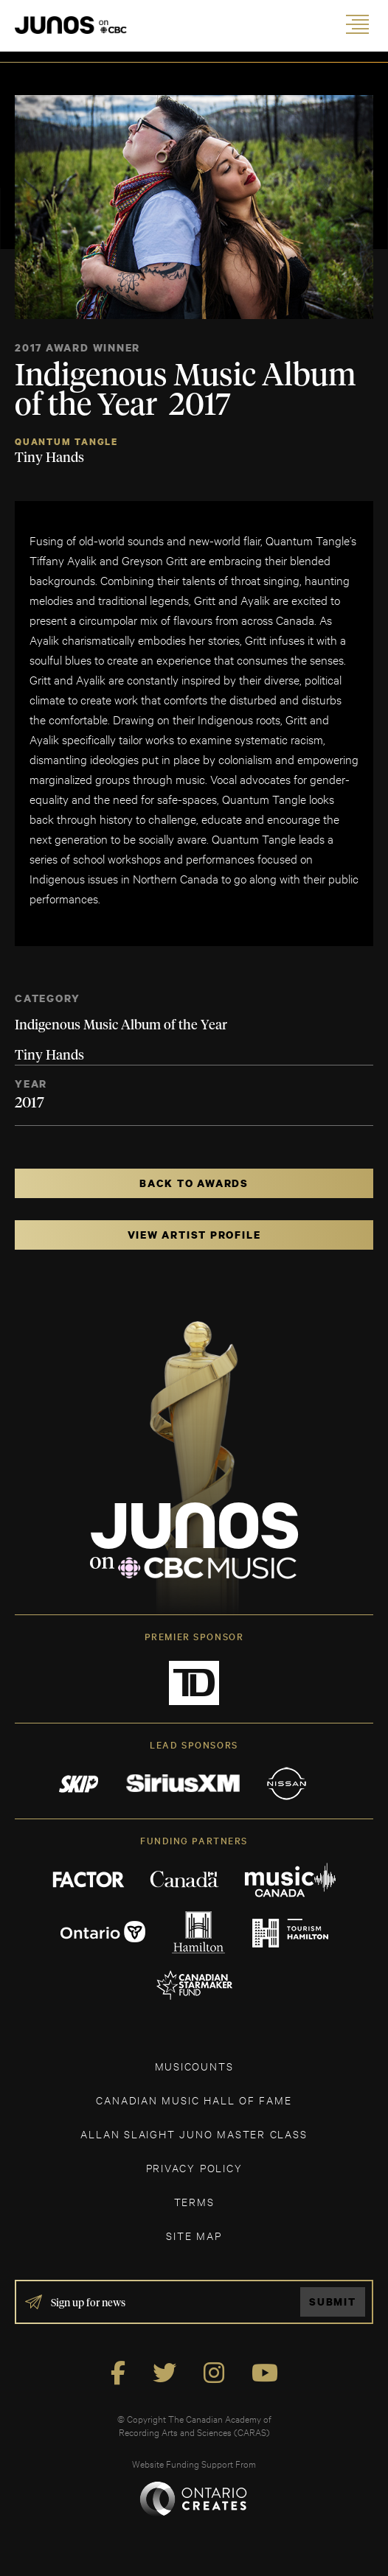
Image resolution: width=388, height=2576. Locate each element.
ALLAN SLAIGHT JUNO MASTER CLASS (193, 2134)
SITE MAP (193, 2235)
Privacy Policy (194, 2167)
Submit (332, 2302)
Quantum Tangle (66, 441)
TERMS (194, 2201)
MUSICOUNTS (194, 2066)
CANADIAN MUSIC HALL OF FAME (193, 2100)
